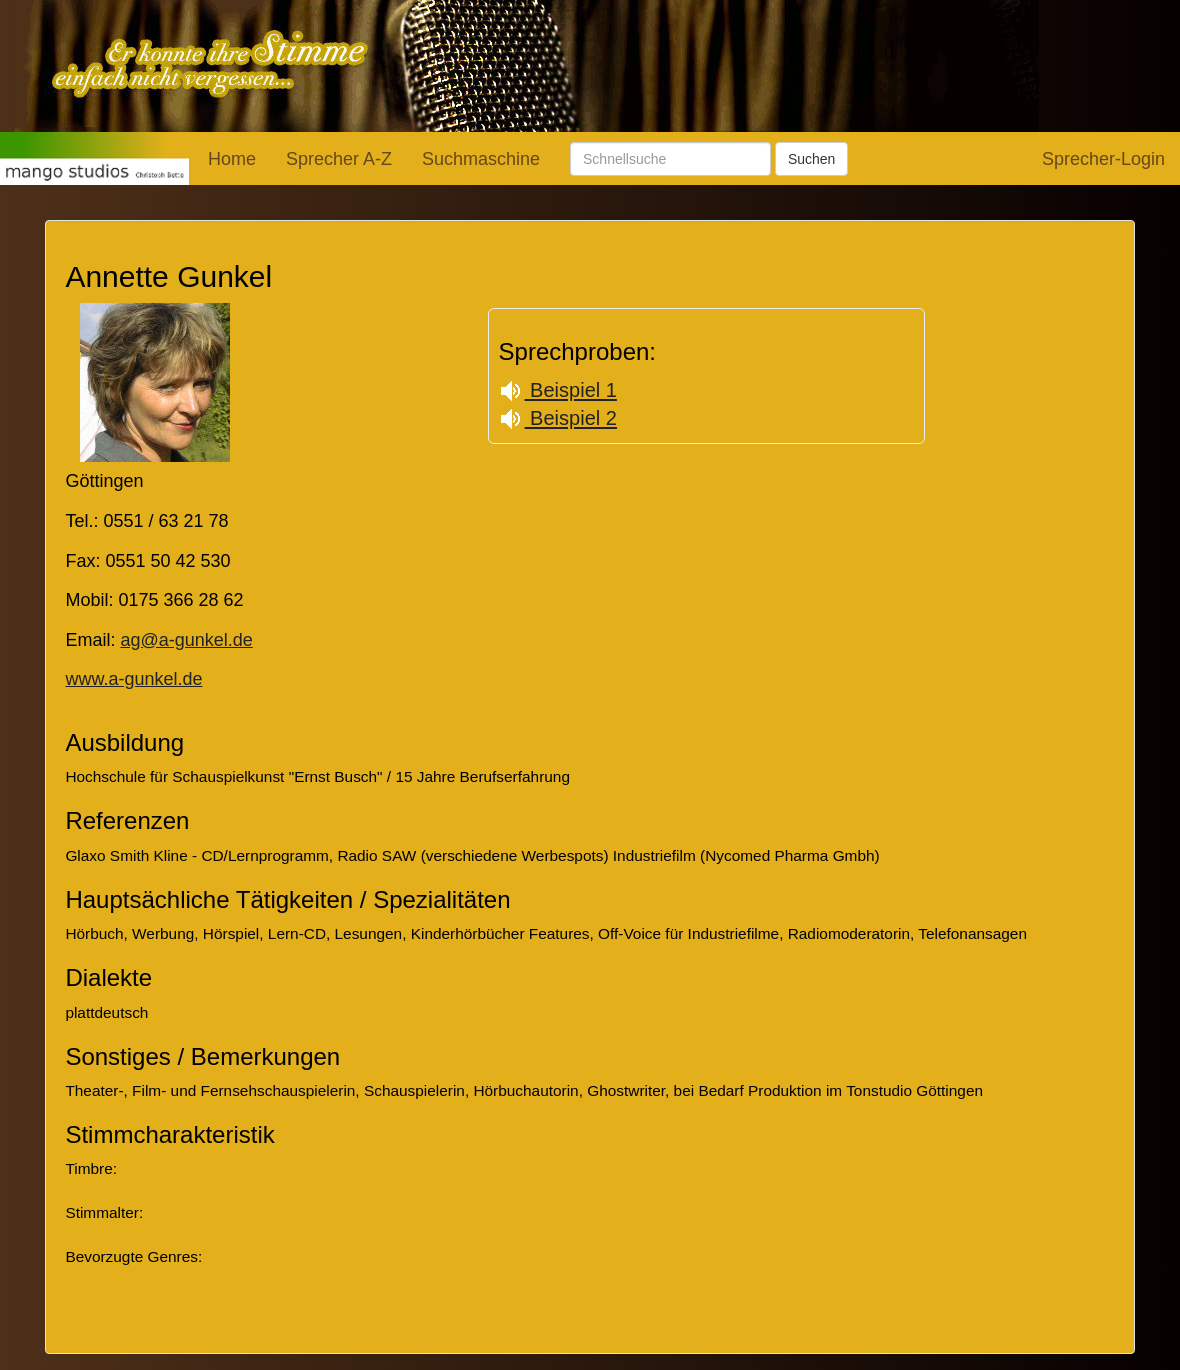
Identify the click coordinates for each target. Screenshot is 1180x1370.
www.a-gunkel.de (133, 679)
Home (232, 159)
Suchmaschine (481, 159)
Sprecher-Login (1103, 159)
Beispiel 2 (558, 418)
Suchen (811, 159)
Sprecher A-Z (339, 159)
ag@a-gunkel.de (186, 640)
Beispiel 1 (558, 390)
